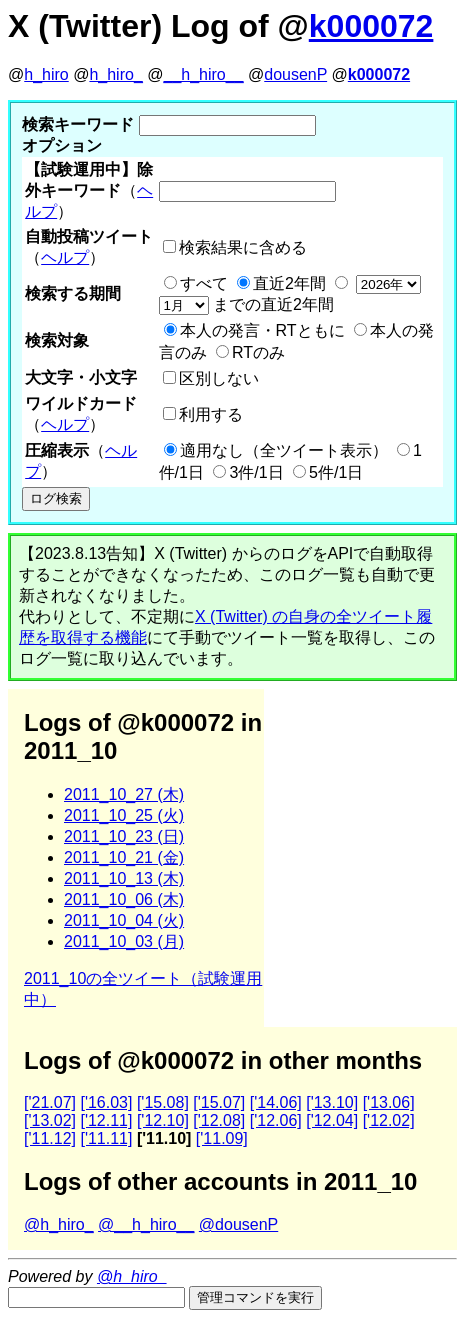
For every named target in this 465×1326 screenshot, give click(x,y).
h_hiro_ (115, 74)
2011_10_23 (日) (124, 836)
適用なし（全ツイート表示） (284, 450)
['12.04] (332, 1120)
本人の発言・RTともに (262, 330)
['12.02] (389, 1120)
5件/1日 (336, 472)
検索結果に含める (243, 247)
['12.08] (219, 1120)
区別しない (219, 378)
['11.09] (222, 1138)
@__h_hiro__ (146, 1224)
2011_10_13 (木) (124, 878)
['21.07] (50, 1102)
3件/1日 (256, 472)
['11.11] (106, 1138)
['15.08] (163, 1102)
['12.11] (106, 1120)
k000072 (371, 26)
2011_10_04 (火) (124, 920)
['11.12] (50, 1138)
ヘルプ (65, 257)
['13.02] (50, 1120)
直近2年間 (289, 283)
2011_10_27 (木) (124, 794)
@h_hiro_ (59, 1224)
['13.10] (332, 1102)
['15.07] (219, 1102)
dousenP (295, 74)
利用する (211, 414)
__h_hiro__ (203, 74)
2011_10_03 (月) (124, 941)
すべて (204, 283)
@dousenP (238, 1224)
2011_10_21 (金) (124, 857)
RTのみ (258, 352)
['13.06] (389, 1102)
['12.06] (276, 1120)
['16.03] (106, 1102)
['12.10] (163, 1120)
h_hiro (46, 74)
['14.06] (276, 1102)
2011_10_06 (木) (124, 899)
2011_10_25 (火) (124, 815)
